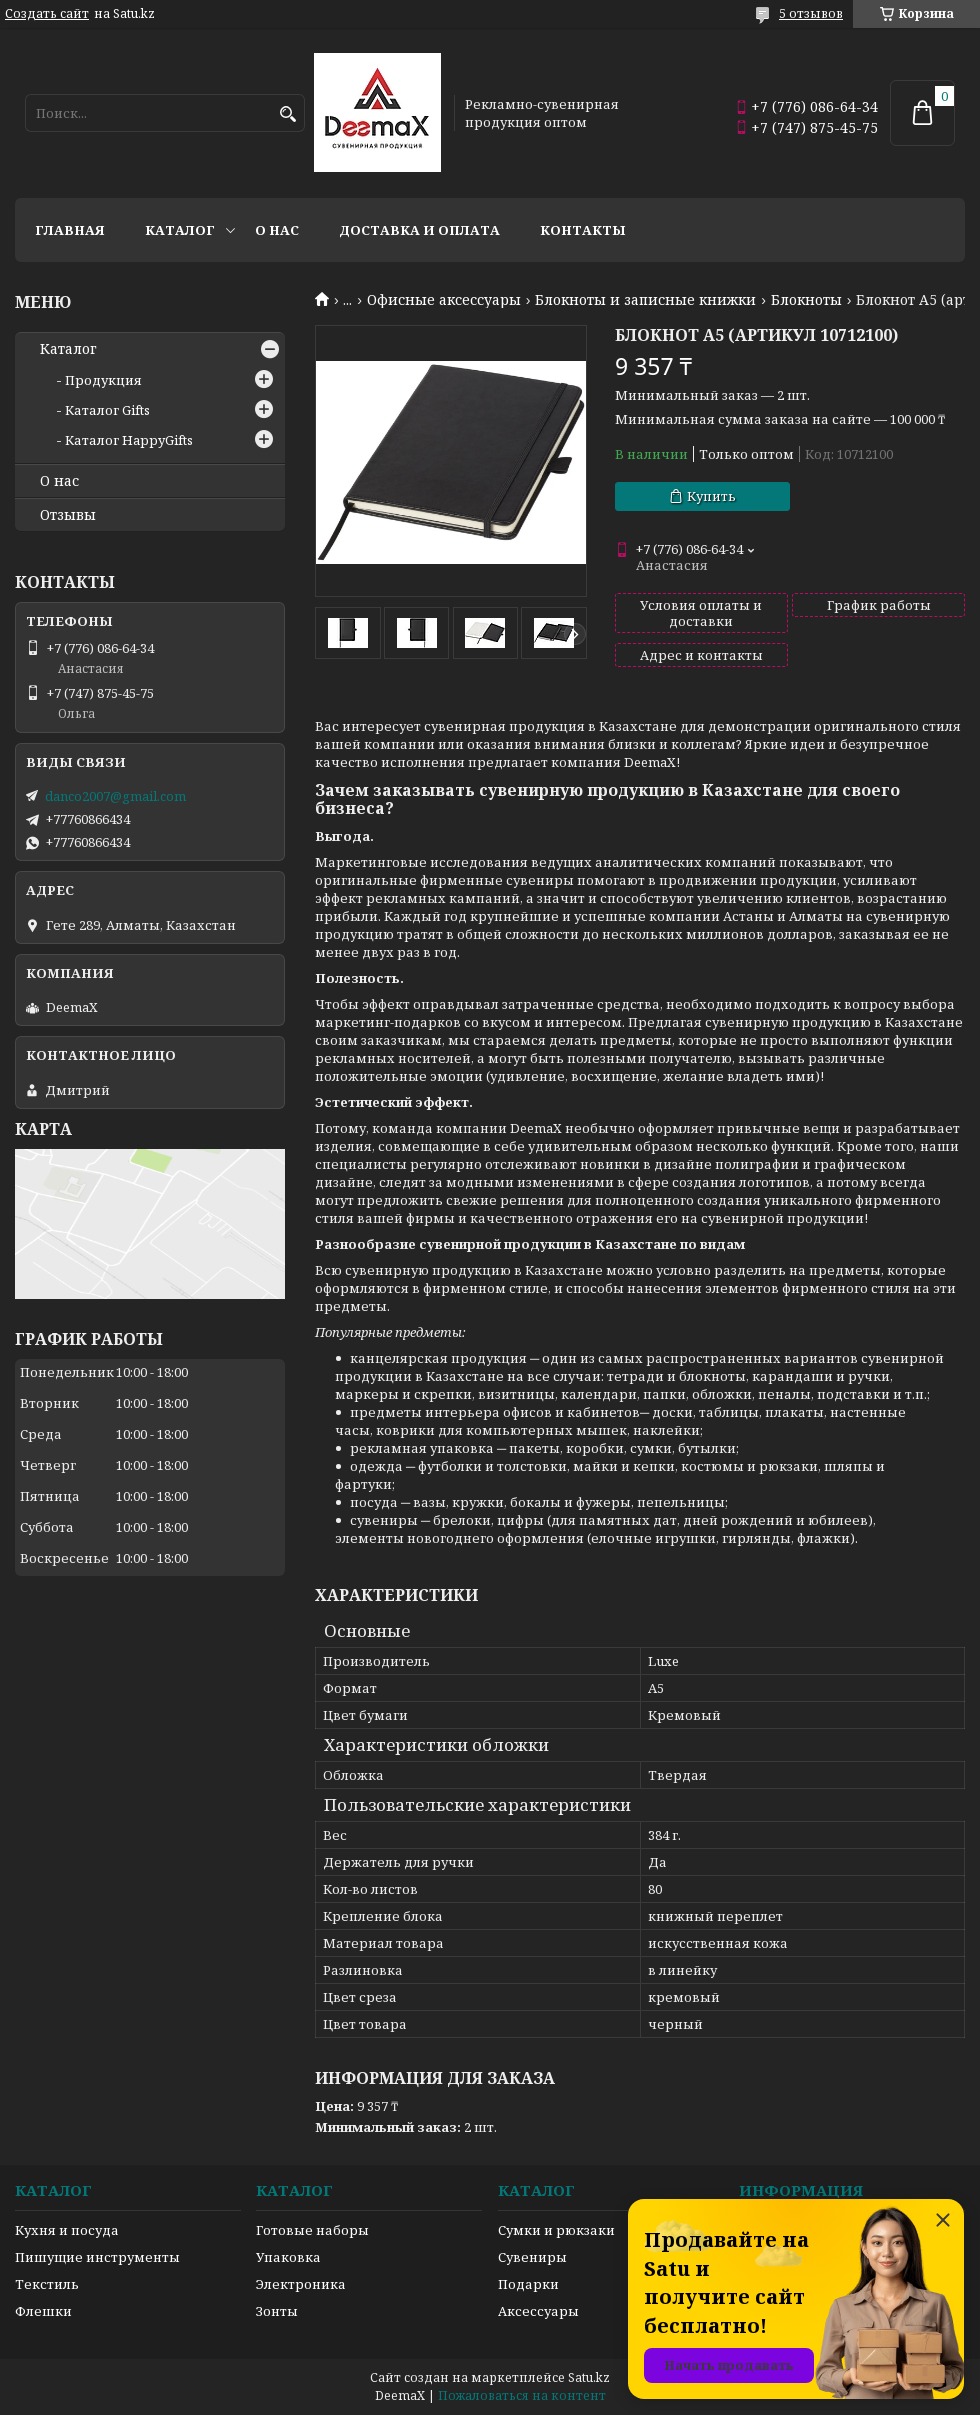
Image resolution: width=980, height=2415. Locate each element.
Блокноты (806, 300)
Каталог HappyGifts (129, 440)
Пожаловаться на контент (522, 2395)
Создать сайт (47, 14)
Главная (70, 230)
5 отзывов (811, 13)
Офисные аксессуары (444, 300)
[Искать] (287, 114)
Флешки (43, 2311)
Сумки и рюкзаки (556, 2230)
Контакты (583, 230)
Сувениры (532, 2257)
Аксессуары (538, 2311)
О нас (277, 230)
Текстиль (47, 2284)
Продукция (103, 380)
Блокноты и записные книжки (645, 300)
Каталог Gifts (107, 410)
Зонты (277, 2311)
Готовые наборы (312, 2230)
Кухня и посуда (67, 2230)
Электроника (301, 2284)
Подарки (528, 2284)
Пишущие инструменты (97, 2257)
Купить (711, 496)
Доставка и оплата (419, 230)
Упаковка (288, 2257)
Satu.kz (589, 2377)
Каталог (180, 230)
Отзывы (68, 515)
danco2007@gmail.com (115, 796)
